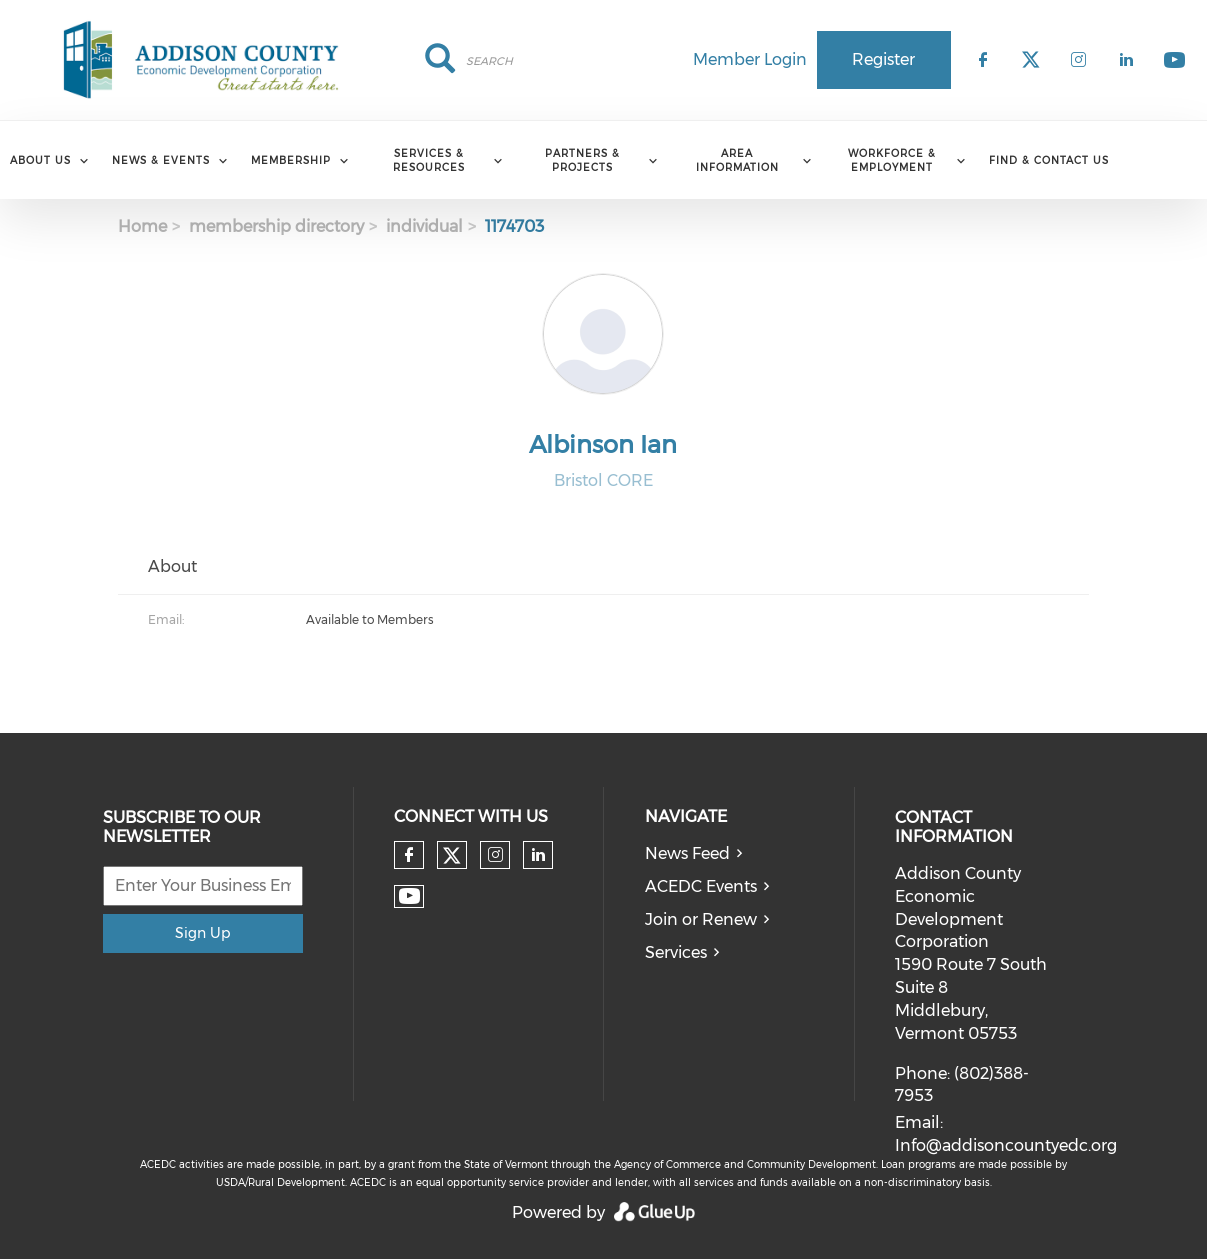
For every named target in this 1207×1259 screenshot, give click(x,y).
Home (142, 226)
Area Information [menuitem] (737, 160)
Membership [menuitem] (291, 160)
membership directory (276, 226)
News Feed (687, 853)
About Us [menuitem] (40, 160)
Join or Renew (701, 919)
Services (676, 952)
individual (424, 226)
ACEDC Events (701, 886)
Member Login (750, 59)
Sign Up (202, 933)
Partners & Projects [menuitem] (582, 160)
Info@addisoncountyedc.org (1006, 1145)
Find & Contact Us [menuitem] (1049, 160)
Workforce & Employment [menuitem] (892, 160)
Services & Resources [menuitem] (429, 160)
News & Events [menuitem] (161, 160)
